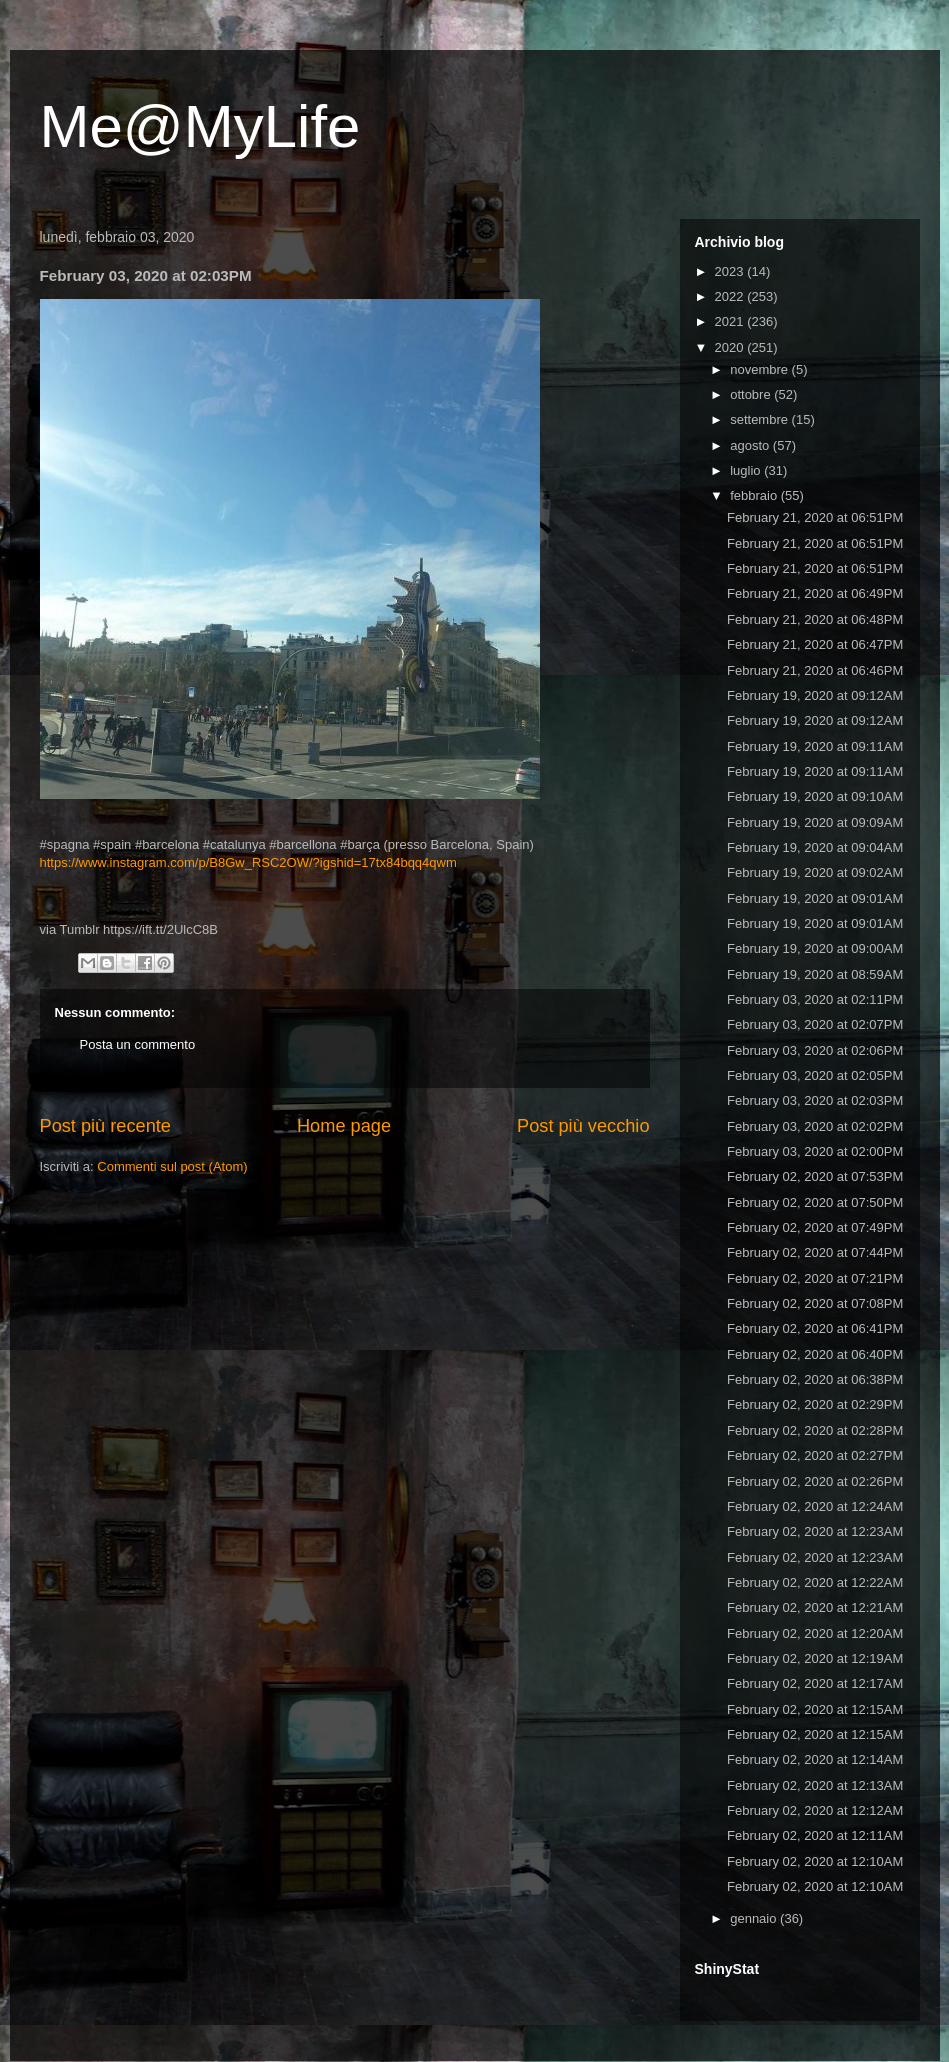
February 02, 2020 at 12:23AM (815, 1531)
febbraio (755, 495)
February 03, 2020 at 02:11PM (815, 999)
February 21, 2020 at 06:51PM (815, 517)
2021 (731, 321)
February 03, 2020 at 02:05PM (815, 1075)
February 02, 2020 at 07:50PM (815, 1202)
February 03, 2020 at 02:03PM (815, 1100)
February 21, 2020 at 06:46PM (815, 670)
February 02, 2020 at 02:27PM (815, 1455)
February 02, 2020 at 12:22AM (815, 1582)
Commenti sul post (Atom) (172, 1166)
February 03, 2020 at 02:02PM (815, 1126)
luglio (747, 470)
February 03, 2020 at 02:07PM (815, 1024)
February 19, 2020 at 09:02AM (815, 872)
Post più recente (105, 1126)
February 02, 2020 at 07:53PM (815, 1176)
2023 (731, 271)
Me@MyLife (200, 126)
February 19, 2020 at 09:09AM (815, 822)
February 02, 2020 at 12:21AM (815, 1607)
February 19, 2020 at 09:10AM (815, 796)
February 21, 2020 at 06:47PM (815, 644)
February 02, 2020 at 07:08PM (815, 1303)
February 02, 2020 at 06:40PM (815, 1354)
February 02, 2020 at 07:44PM (815, 1252)
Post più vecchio (583, 1126)
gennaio (755, 1918)
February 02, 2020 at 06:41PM (815, 1328)
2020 (731, 347)
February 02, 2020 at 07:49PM (815, 1227)
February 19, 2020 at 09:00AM (815, 948)
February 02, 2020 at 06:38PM (815, 1379)
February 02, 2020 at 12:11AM (815, 1835)
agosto (751, 445)
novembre (760, 369)
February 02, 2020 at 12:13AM (815, 1785)
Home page (344, 1126)
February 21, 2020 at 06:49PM (815, 593)
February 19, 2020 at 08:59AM (815, 974)
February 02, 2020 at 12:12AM (815, 1810)
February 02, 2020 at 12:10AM (815, 1861)
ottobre (752, 394)
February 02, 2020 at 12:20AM (815, 1633)
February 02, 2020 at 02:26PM (815, 1481)
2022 (731, 296)
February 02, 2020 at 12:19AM (815, 1658)
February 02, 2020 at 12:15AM (815, 1709)
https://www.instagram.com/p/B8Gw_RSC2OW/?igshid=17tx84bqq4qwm (248, 862)
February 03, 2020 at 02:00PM (815, 1151)
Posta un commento (138, 1044)
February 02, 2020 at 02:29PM (815, 1404)
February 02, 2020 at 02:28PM (815, 1430)
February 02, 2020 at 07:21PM (815, 1278)
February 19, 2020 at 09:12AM (815, 695)
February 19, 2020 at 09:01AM (815, 898)
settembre (760, 419)
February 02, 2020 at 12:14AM (815, 1759)
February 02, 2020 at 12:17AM (815, 1683)
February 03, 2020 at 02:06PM (815, 1050)
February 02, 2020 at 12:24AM (815, 1506)
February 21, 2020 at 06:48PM (815, 619)
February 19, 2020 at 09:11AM (815, 746)
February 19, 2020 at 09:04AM (815, 847)
